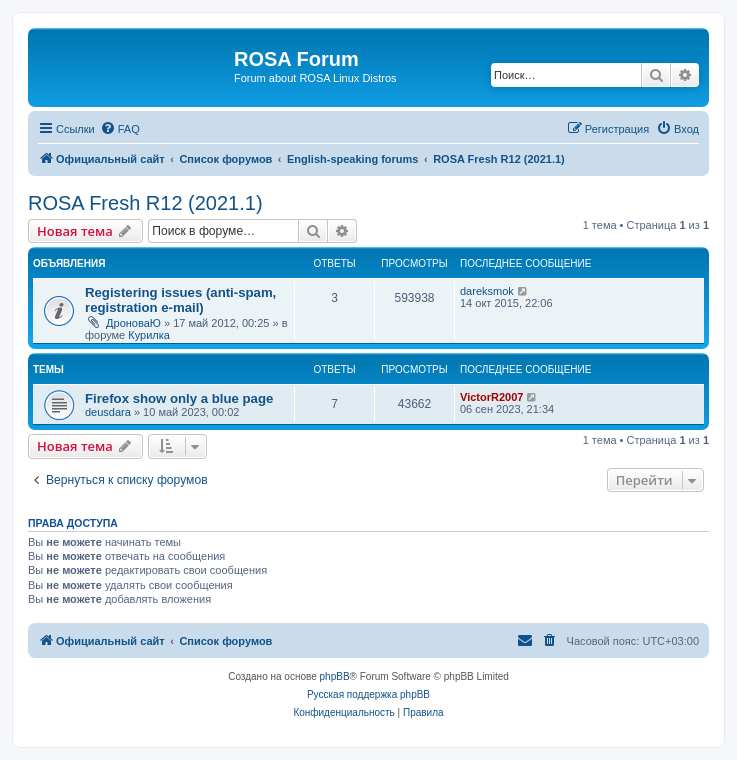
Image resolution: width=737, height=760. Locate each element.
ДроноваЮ (133, 323)
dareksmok (487, 291)
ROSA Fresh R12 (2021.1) (145, 203)
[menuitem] (120, 129)
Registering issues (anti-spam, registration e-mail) (180, 300)
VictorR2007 (491, 397)
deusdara (108, 412)
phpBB (335, 676)
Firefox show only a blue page (179, 398)
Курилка (149, 335)
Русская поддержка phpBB (368, 694)
